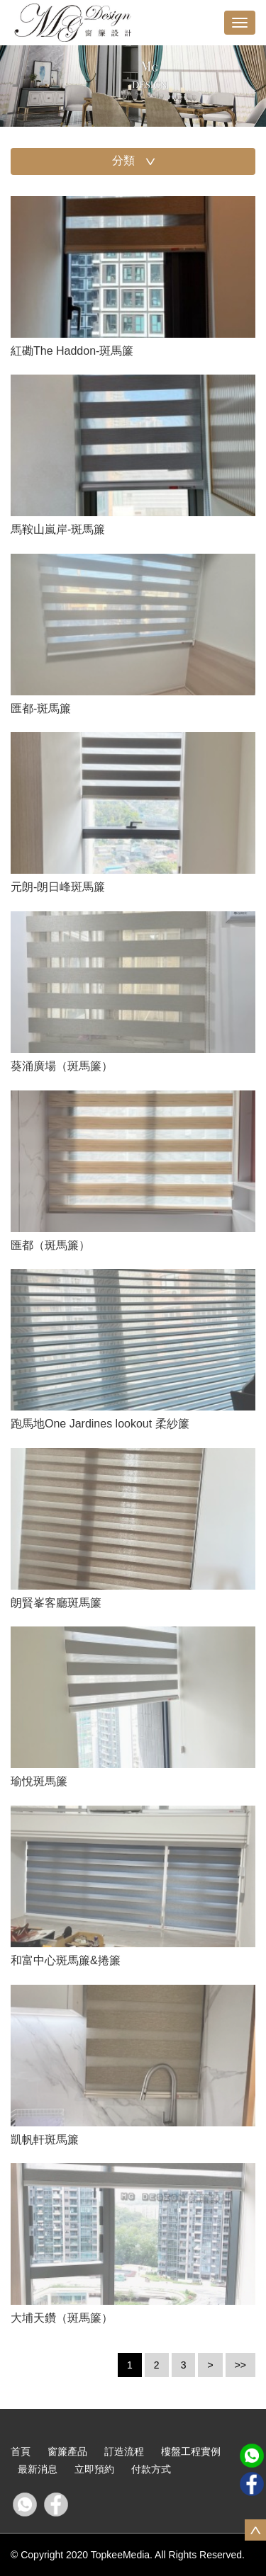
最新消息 (37, 2469)
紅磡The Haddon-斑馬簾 (72, 351)
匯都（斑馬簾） (50, 1245)
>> (240, 2365)
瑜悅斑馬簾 (39, 1781)
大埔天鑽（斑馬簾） (62, 2318)
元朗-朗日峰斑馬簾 (58, 887)
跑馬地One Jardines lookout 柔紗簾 (100, 1424)
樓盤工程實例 (191, 2451)
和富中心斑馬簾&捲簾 (66, 1960)
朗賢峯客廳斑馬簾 (56, 1603)
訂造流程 (124, 2451)
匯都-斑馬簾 (41, 708)
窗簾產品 (67, 2451)
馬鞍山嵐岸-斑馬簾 (58, 529)
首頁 (21, 2451)
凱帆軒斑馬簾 (45, 2139)
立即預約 (94, 2469)
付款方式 (151, 2469)
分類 (134, 162)
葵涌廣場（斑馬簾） (62, 1066)
